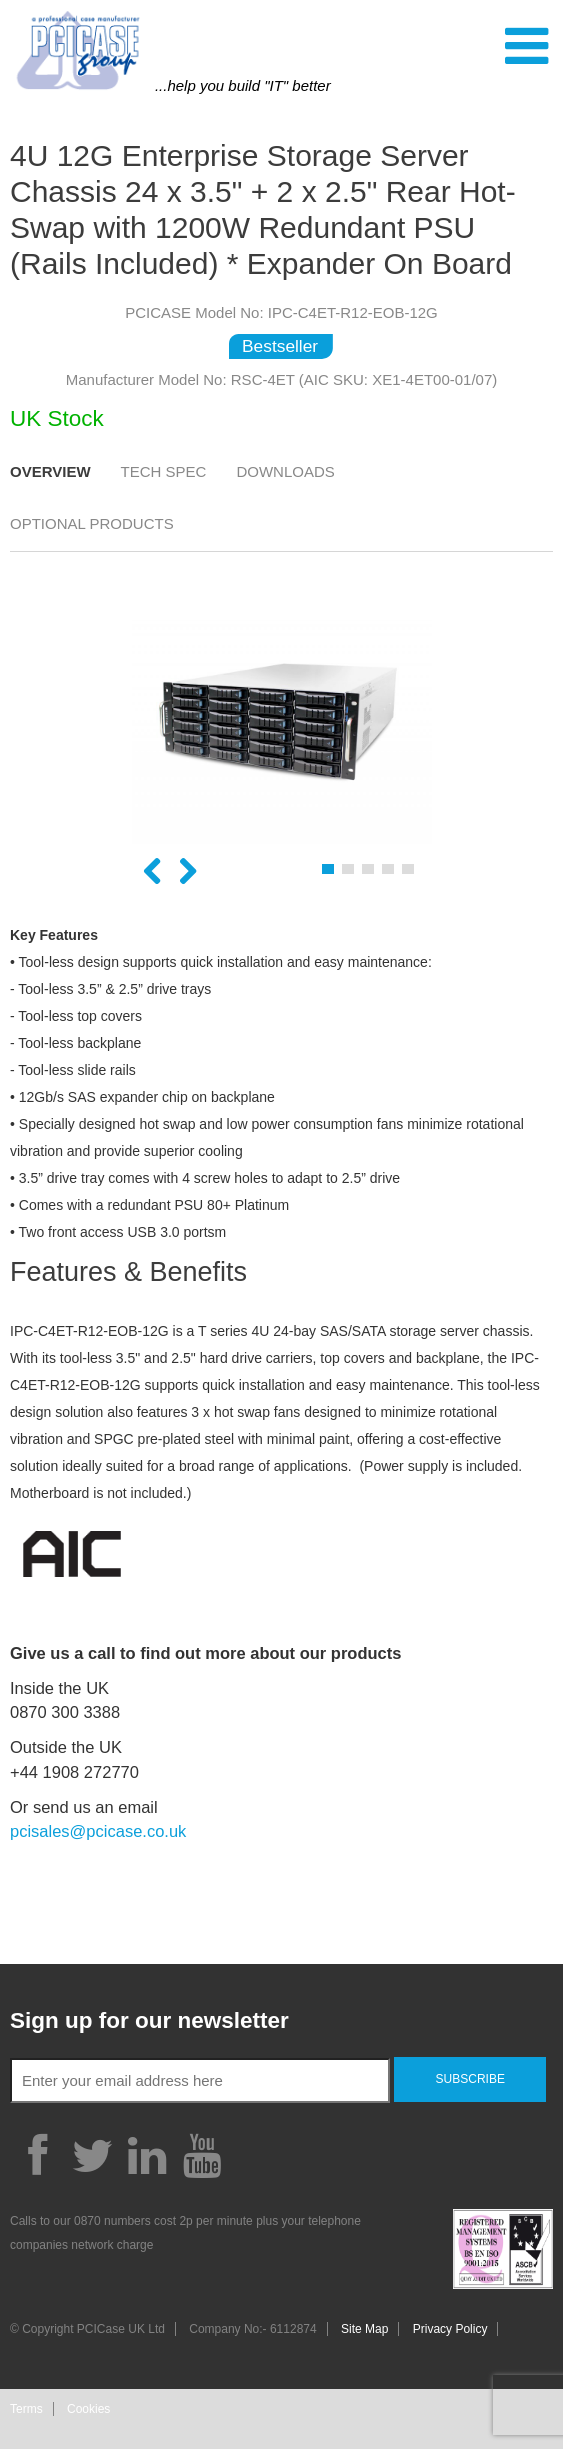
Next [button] (187, 872)
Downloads (285, 471)
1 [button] (328, 869)
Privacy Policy (450, 2329)
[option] (282, 732)
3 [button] (368, 869)
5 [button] (408, 869)
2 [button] (348, 869)
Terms (26, 2409)
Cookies (88, 2409)
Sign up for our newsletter (149, 2020)
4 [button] (388, 869)
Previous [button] (152, 872)
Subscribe (470, 2079)
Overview (50, 471)
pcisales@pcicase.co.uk (98, 1831)
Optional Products (92, 523)
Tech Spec (164, 471)
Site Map (364, 2329)
